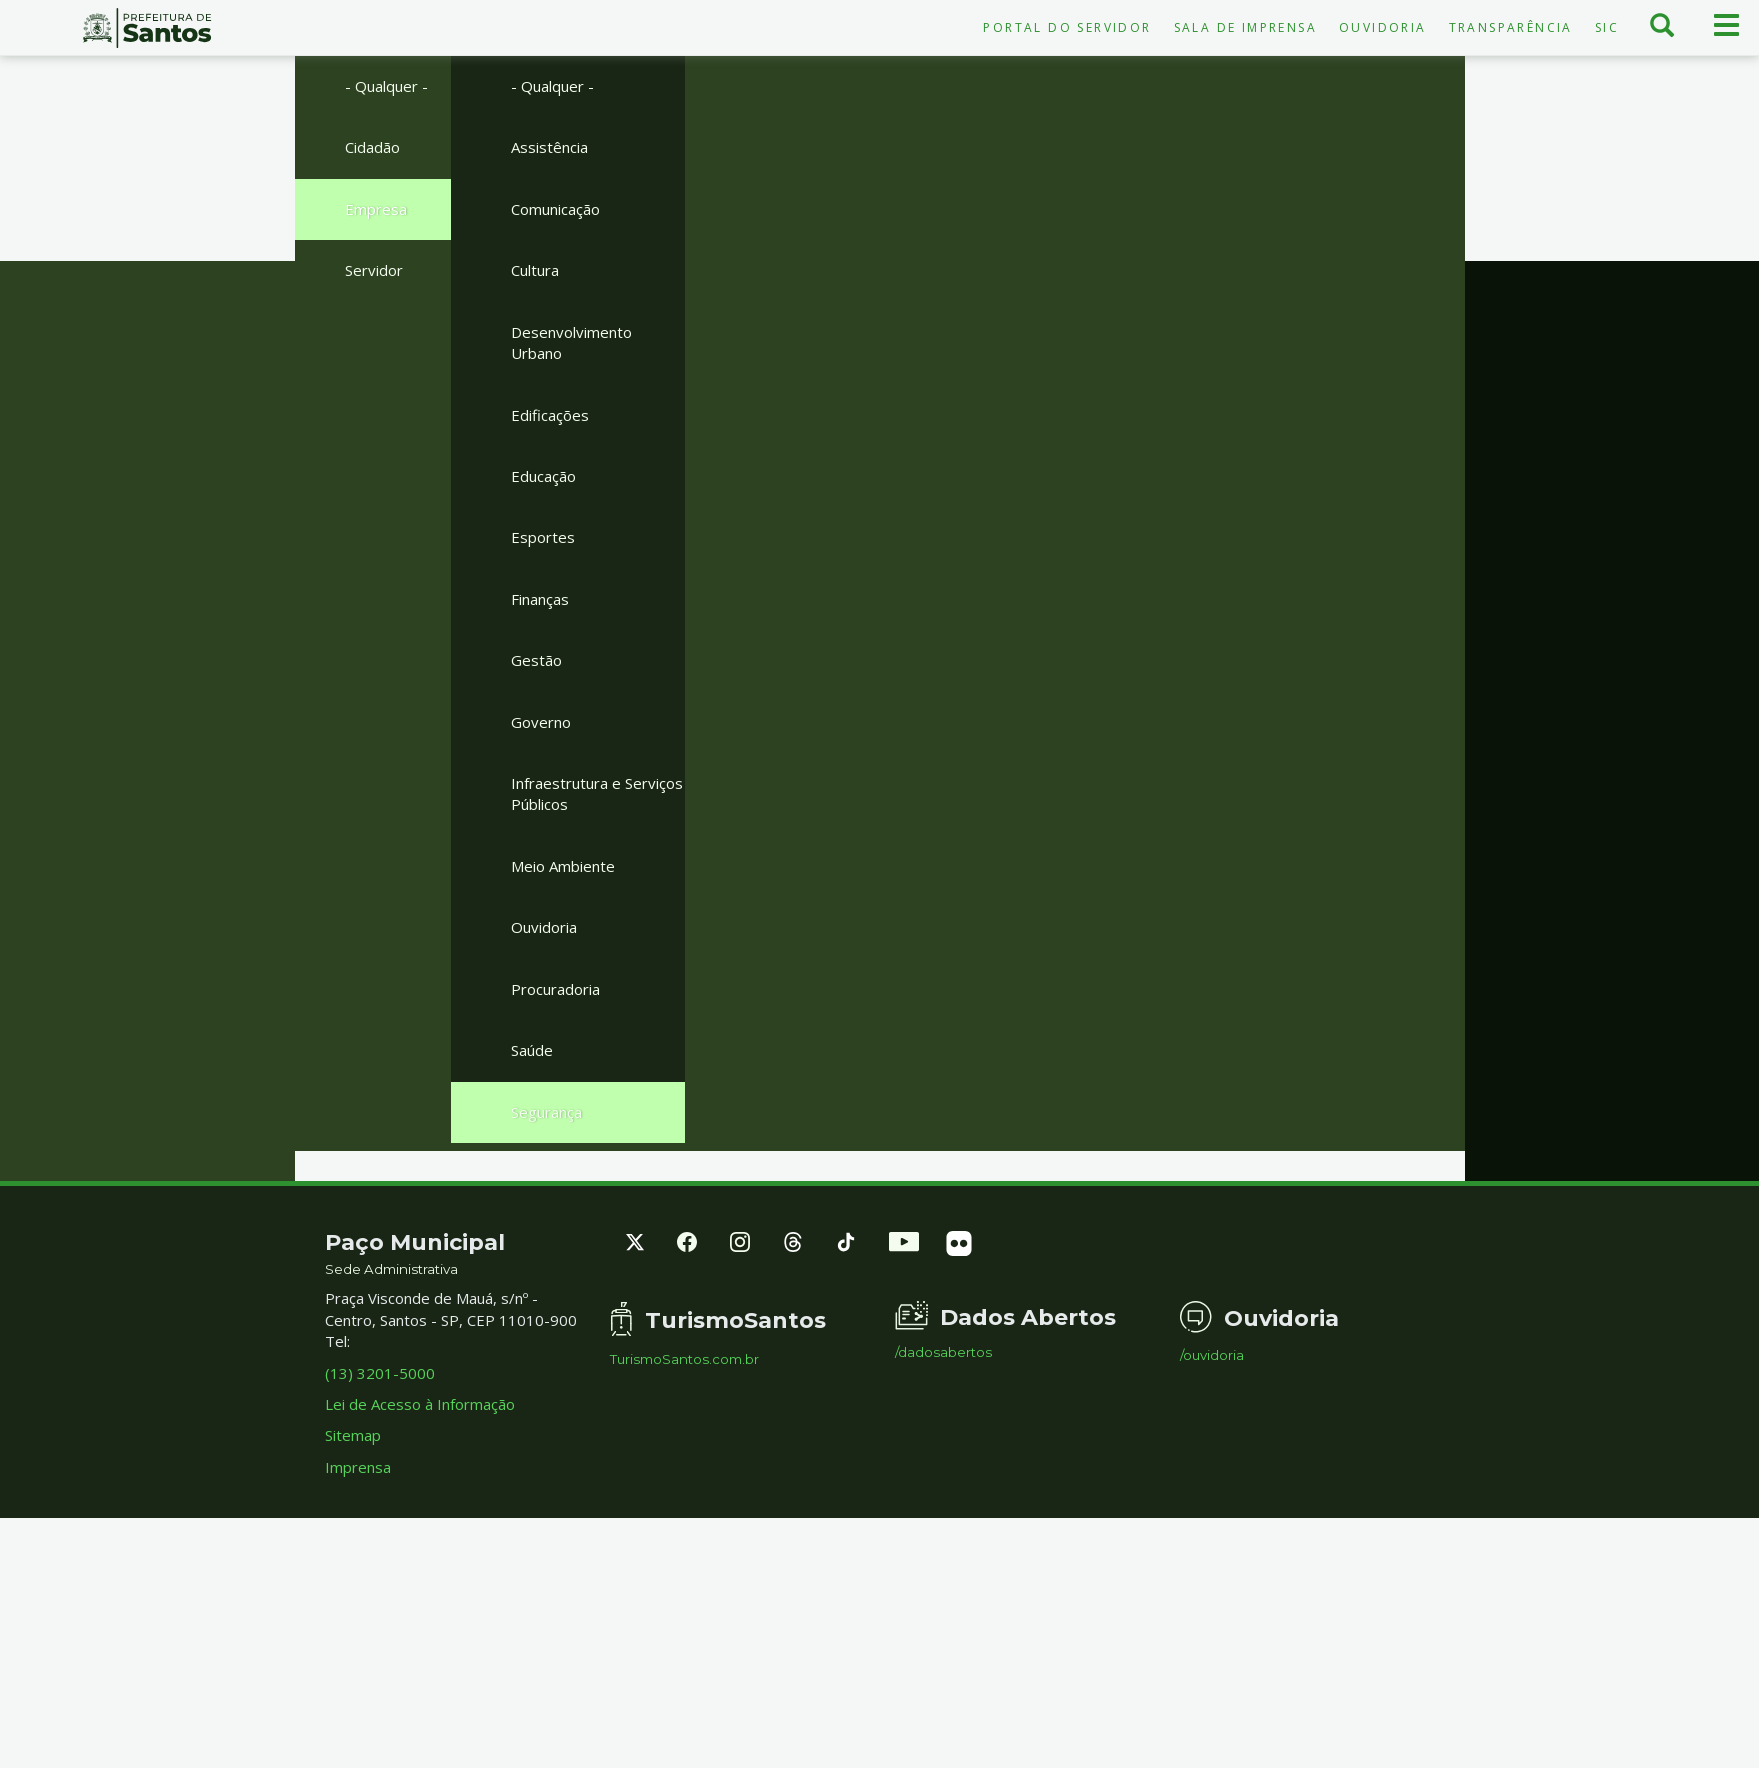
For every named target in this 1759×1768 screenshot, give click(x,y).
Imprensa (358, 1467)
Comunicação (555, 209)
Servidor (374, 270)
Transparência (1511, 27)
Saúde (532, 1050)
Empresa (376, 209)
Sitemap (353, 1435)
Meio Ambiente (563, 866)
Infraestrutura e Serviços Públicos (597, 793)
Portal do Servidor (1067, 27)
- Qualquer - (386, 86)
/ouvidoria (1212, 1355)
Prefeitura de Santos (146, 28)
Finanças (540, 599)
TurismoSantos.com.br (684, 1359)
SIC (1607, 27)
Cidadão (372, 147)
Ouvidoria (1383, 27)
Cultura (535, 270)
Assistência (549, 147)
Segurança (546, 1112)
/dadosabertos (943, 1352)
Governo (541, 722)
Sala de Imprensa (1245, 27)
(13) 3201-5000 (380, 1373)
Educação (543, 476)
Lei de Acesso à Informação (420, 1404)
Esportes (543, 537)
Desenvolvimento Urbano (571, 342)
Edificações (550, 415)
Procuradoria (555, 989)
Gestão (536, 660)
